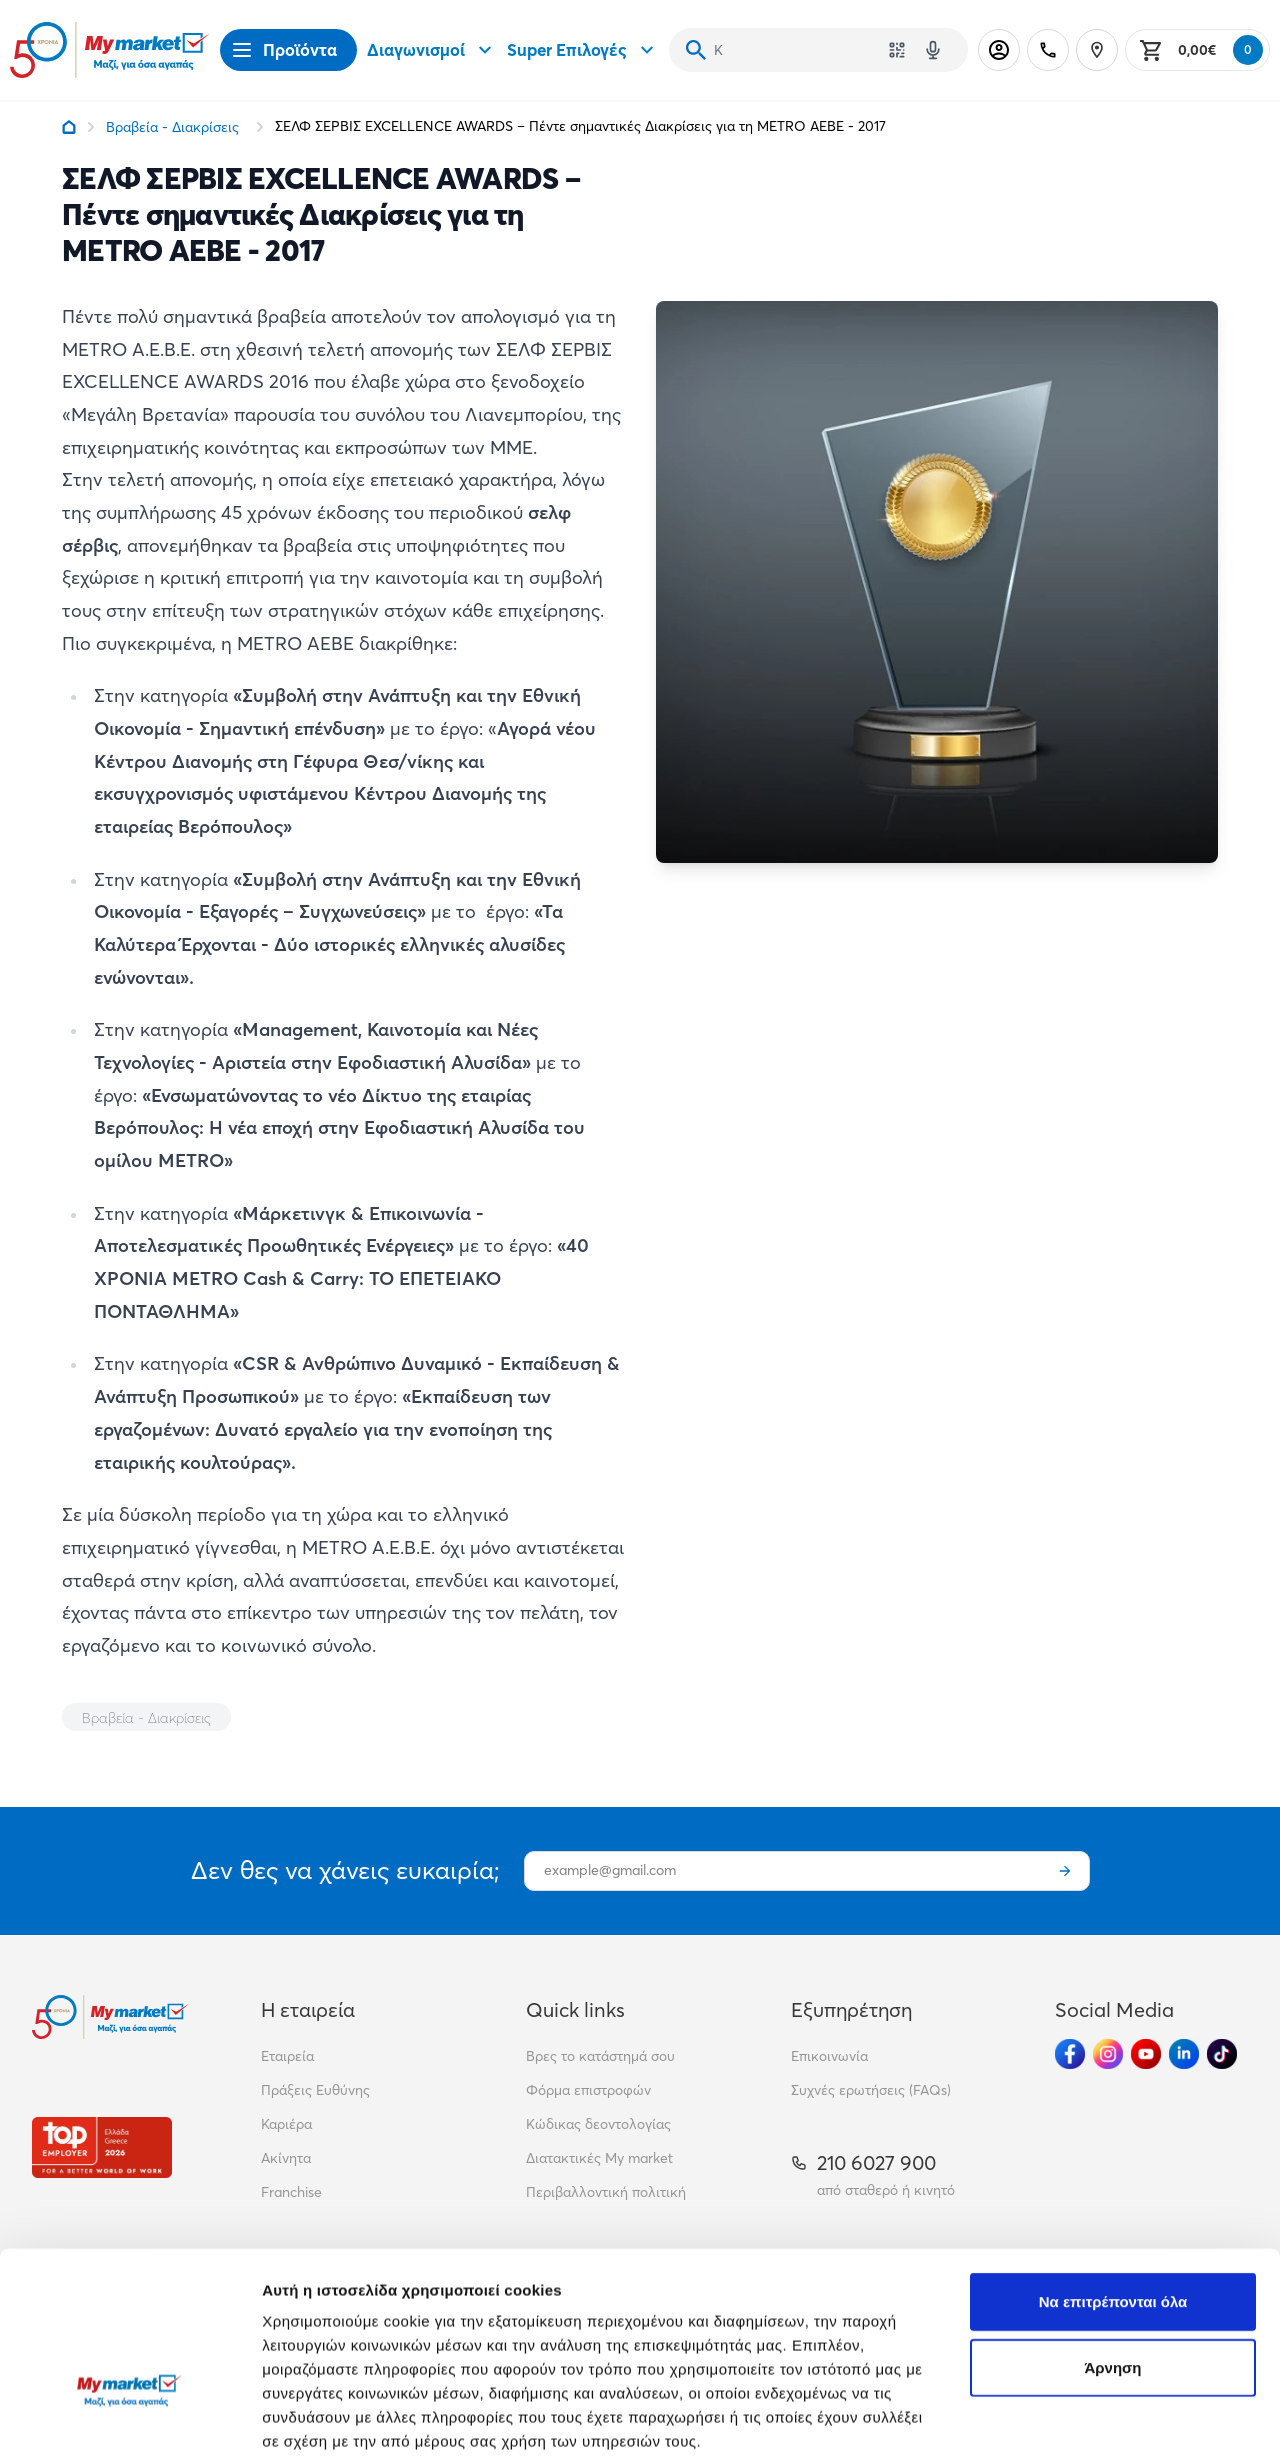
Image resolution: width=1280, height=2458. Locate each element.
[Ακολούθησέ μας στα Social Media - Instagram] (1108, 2054)
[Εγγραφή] (1065, 1871)
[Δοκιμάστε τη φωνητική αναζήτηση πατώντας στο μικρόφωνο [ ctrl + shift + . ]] (933, 50)
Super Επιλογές (583, 50)
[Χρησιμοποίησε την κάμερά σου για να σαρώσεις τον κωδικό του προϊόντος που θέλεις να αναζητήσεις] (897, 50)
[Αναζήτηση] (696, 50)
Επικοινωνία (829, 2056)
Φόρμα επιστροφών (588, 2090)
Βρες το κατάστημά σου (600, 2056)
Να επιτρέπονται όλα (1113, 2167)
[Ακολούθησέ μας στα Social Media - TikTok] (1222, 2054)
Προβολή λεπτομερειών (348, 2418)
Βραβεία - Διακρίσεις (172, 127)
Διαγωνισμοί (432, 50)
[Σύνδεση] (999, 50)
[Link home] (69, 127)
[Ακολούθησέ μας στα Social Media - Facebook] (1070, 2054)
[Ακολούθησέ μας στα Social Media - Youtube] (1146, 2054)
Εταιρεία (287, 2056)
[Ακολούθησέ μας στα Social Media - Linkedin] (1184, 2054)
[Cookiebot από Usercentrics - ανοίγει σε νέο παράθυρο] (129, 2419)
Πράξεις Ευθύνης (315, 2090)
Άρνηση (1112, 2233)
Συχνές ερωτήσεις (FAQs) (871, 2090)
